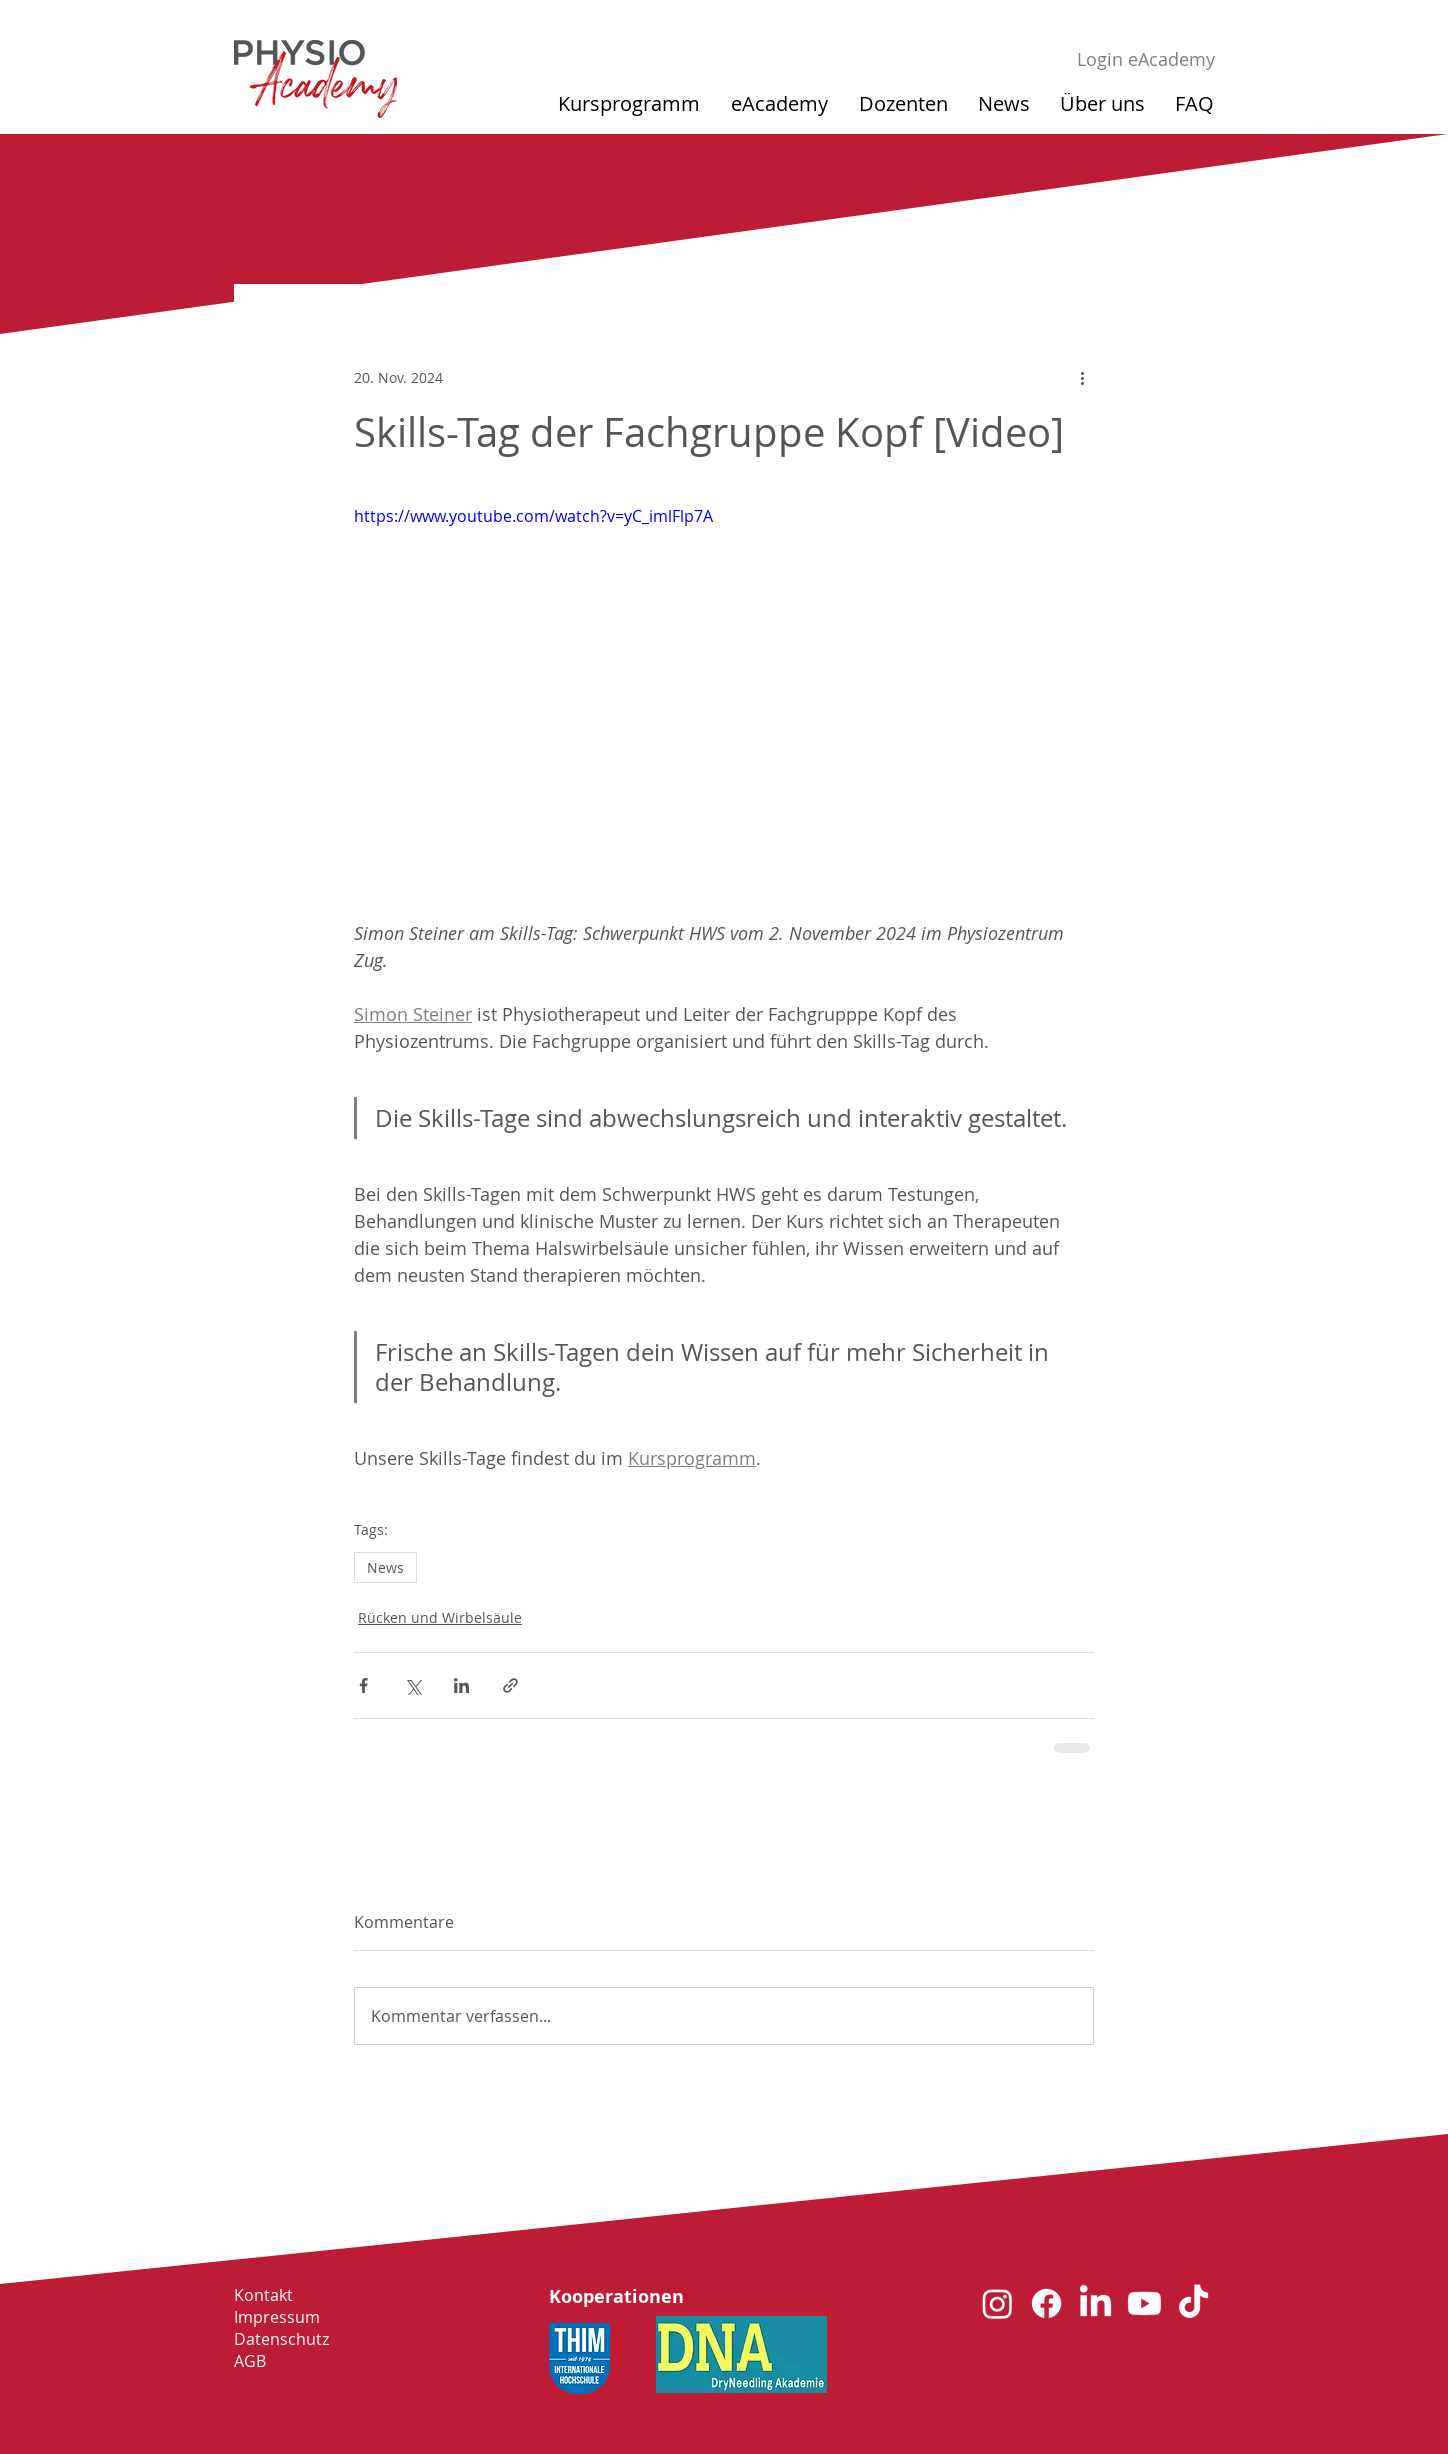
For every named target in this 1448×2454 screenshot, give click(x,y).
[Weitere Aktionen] (1082, 377)
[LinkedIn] (1095, 2303)
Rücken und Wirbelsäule (440, 1617)
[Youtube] (1144, 2303)
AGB (250, 2361)
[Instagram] (997, 2303)
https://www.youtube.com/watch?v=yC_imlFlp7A (533, 516)
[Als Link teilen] (510, 1685)
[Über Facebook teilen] (363, 1685)
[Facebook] (1046, 2303)
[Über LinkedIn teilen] (461, 1685)
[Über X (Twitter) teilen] (412, 1685)
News (385, 1567)
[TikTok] (1193, 2303)
